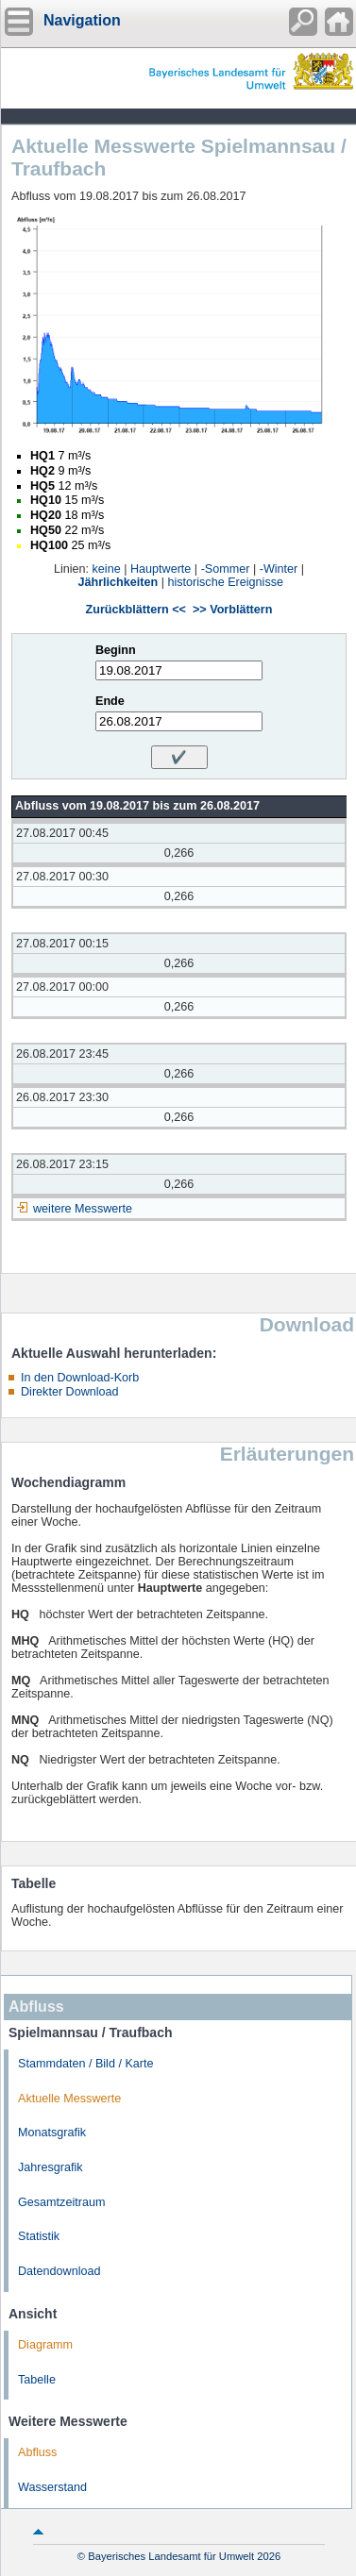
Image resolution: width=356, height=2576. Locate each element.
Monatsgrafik (52, 2132)
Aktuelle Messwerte (69, 2098)
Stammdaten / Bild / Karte (86, 2063)
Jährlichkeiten (118, 582)
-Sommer (225, 569)
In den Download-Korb (80, 1377)
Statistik (38, 2236)
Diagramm (45, 2344)
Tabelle (37, 2379)
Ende (110, 701)
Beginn (115, 650)
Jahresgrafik (50, 2167)
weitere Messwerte (82, 1208)
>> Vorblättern (232, 609)
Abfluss (37, 2452)
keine (107, 569)
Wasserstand (52, 2487)
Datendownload (59, 2271)
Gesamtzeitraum (61, 2202)
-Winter (279, 569)
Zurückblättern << (136, 609)
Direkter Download (70, 1391)
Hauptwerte (160, 569)
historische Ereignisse (225, 582)
